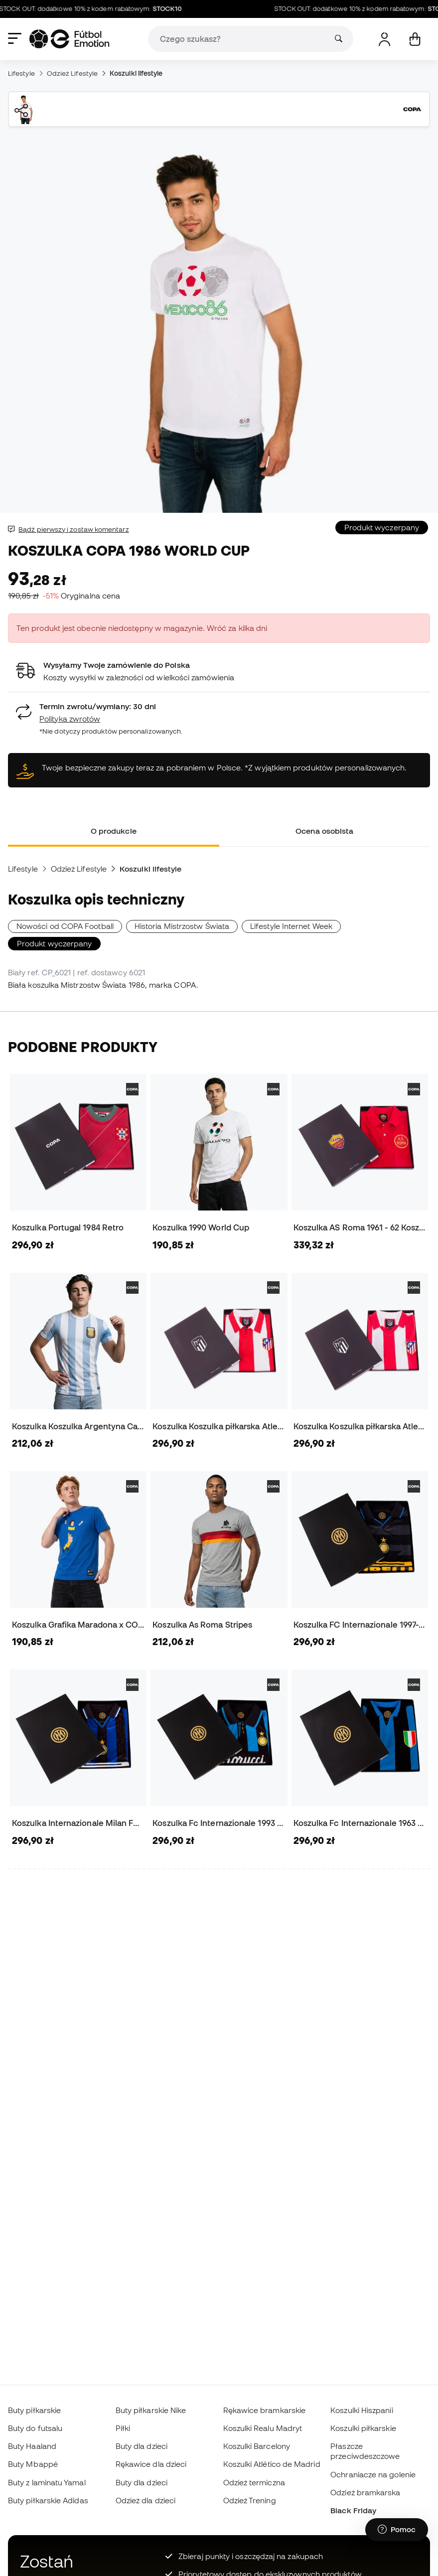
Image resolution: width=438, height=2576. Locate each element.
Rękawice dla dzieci (151, 2463)
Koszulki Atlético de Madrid (271, 2463)
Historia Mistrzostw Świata (182, 925)
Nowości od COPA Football (65, 925)
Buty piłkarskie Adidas (48, 2500)
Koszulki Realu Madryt (262, 2428)
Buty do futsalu (35, 2428)
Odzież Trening (249, 2500)
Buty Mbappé (33, 2463)
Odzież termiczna (254, 2482)
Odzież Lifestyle (72, 73)
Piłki (123, 2428)
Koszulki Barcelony (256, 2445)
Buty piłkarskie (34, 2410)
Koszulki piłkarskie (363, 2428)
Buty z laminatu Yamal (47, 2482)
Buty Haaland (32, 2445)
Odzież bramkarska (365, 2492)
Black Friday (353, 2510)
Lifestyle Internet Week (291, 925)
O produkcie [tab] (114, 830)
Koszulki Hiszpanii (361, 2410)
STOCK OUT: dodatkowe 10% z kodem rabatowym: (97, 9)
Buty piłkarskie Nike (151, 2410)
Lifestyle (21, 73)
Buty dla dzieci (141, 2445)
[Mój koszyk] (415, 39)
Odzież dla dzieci (145, 2500)
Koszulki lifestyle (136, 73)
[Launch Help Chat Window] (396, 2529)
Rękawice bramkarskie (264, 2410)
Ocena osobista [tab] (324, 830)
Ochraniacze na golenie (373, 2474)
